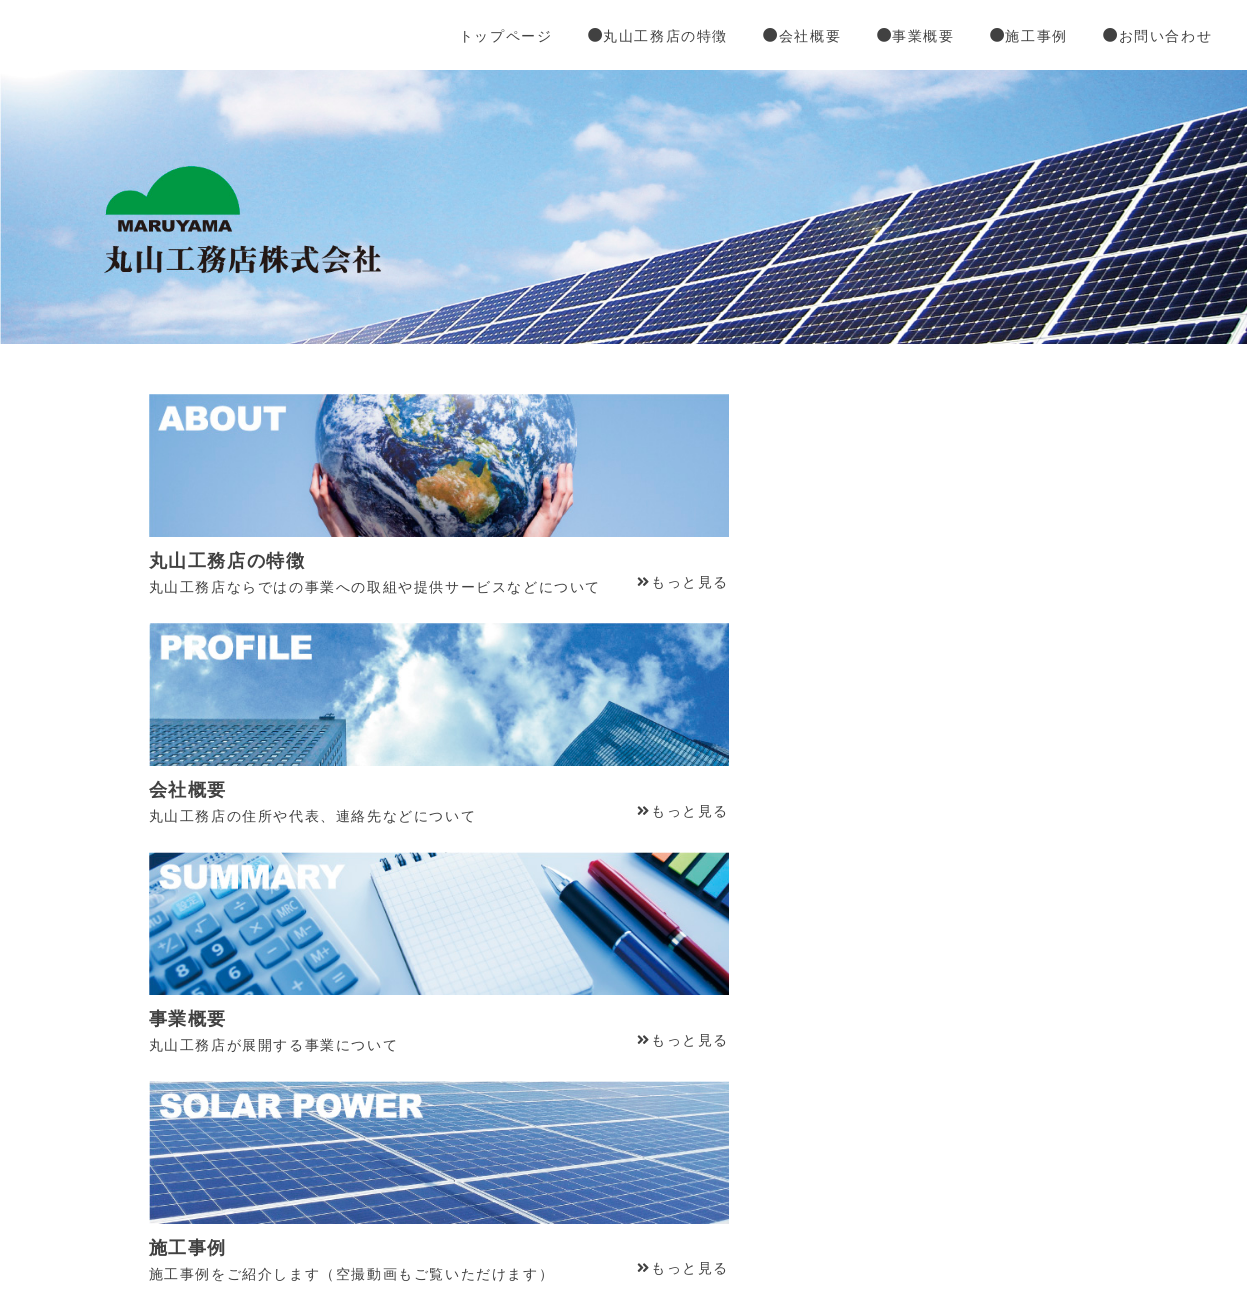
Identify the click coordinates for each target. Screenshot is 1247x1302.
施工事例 (1029, 40)
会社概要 (813, 40)
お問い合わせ (1152, 40)
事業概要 (921, 40)
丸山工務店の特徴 (673, 40)
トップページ (527, 40)
